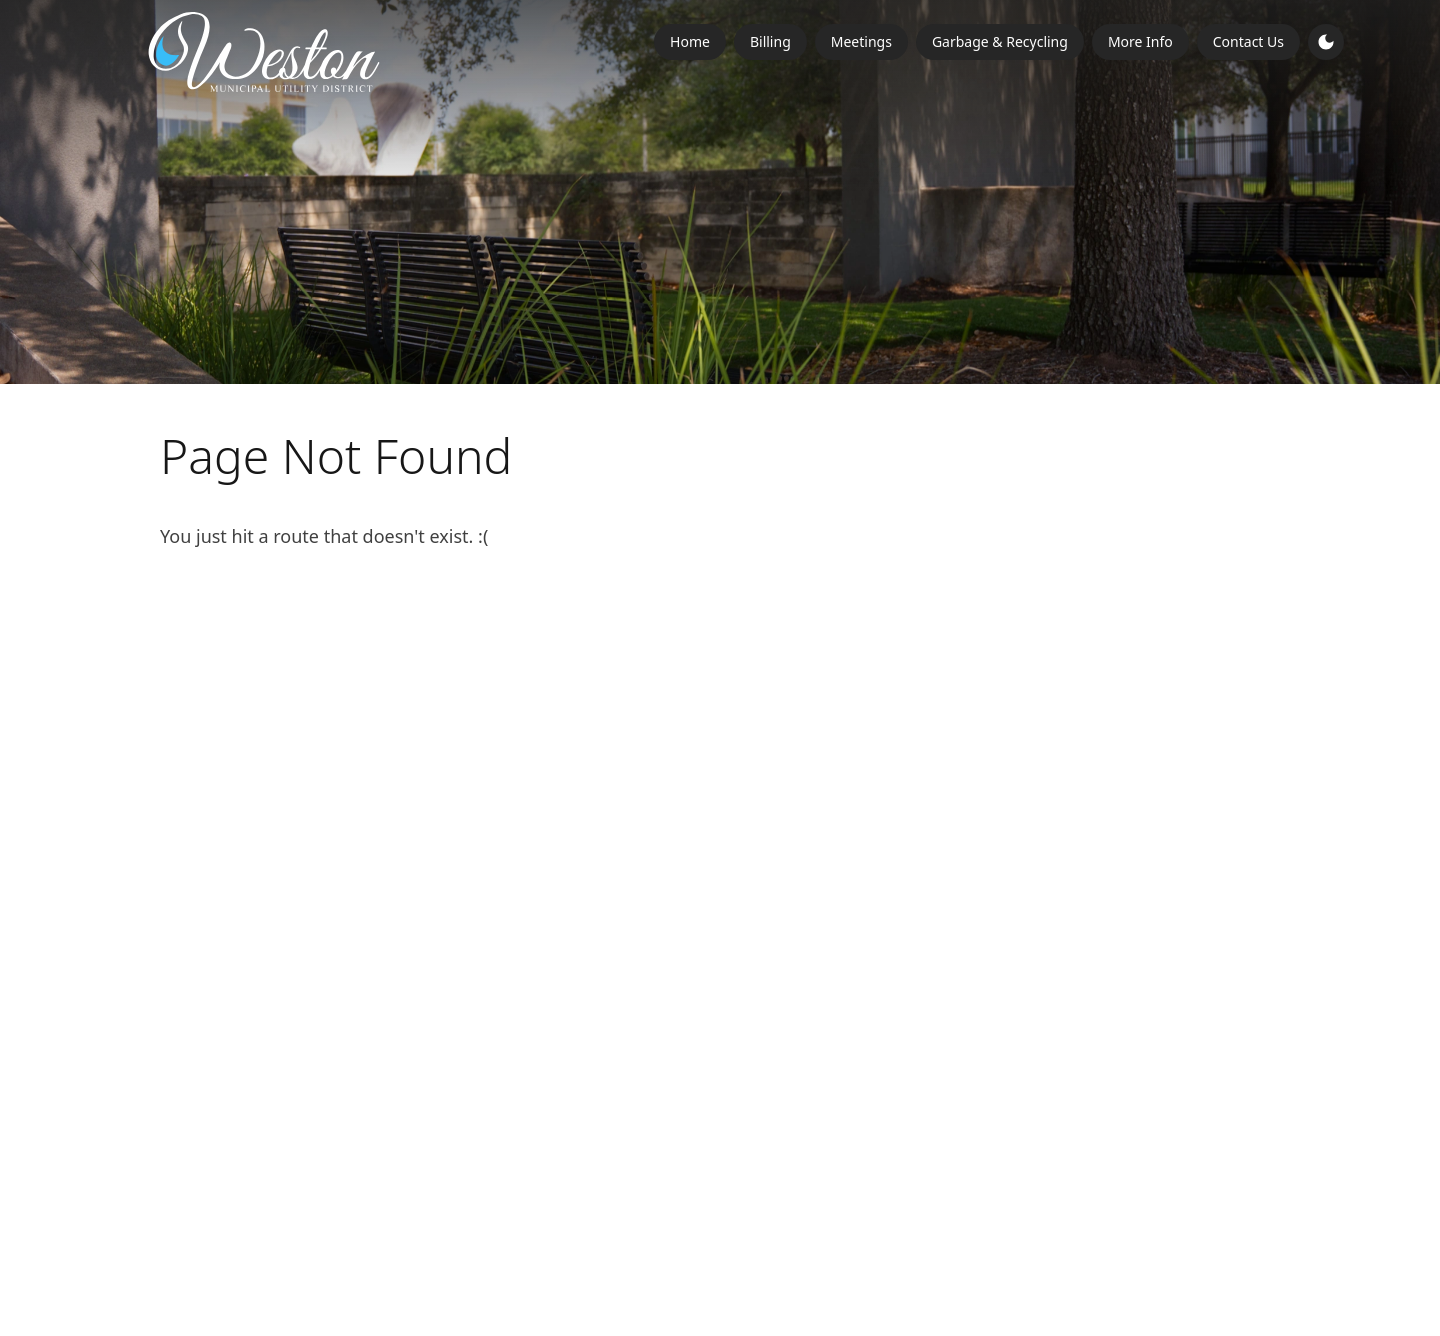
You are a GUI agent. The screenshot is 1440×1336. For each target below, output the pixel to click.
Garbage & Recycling (1000, 41)
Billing (770, 41)
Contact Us (1248, 41)
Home (690, 41)
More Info (1140, 41)
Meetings (861, 41)
